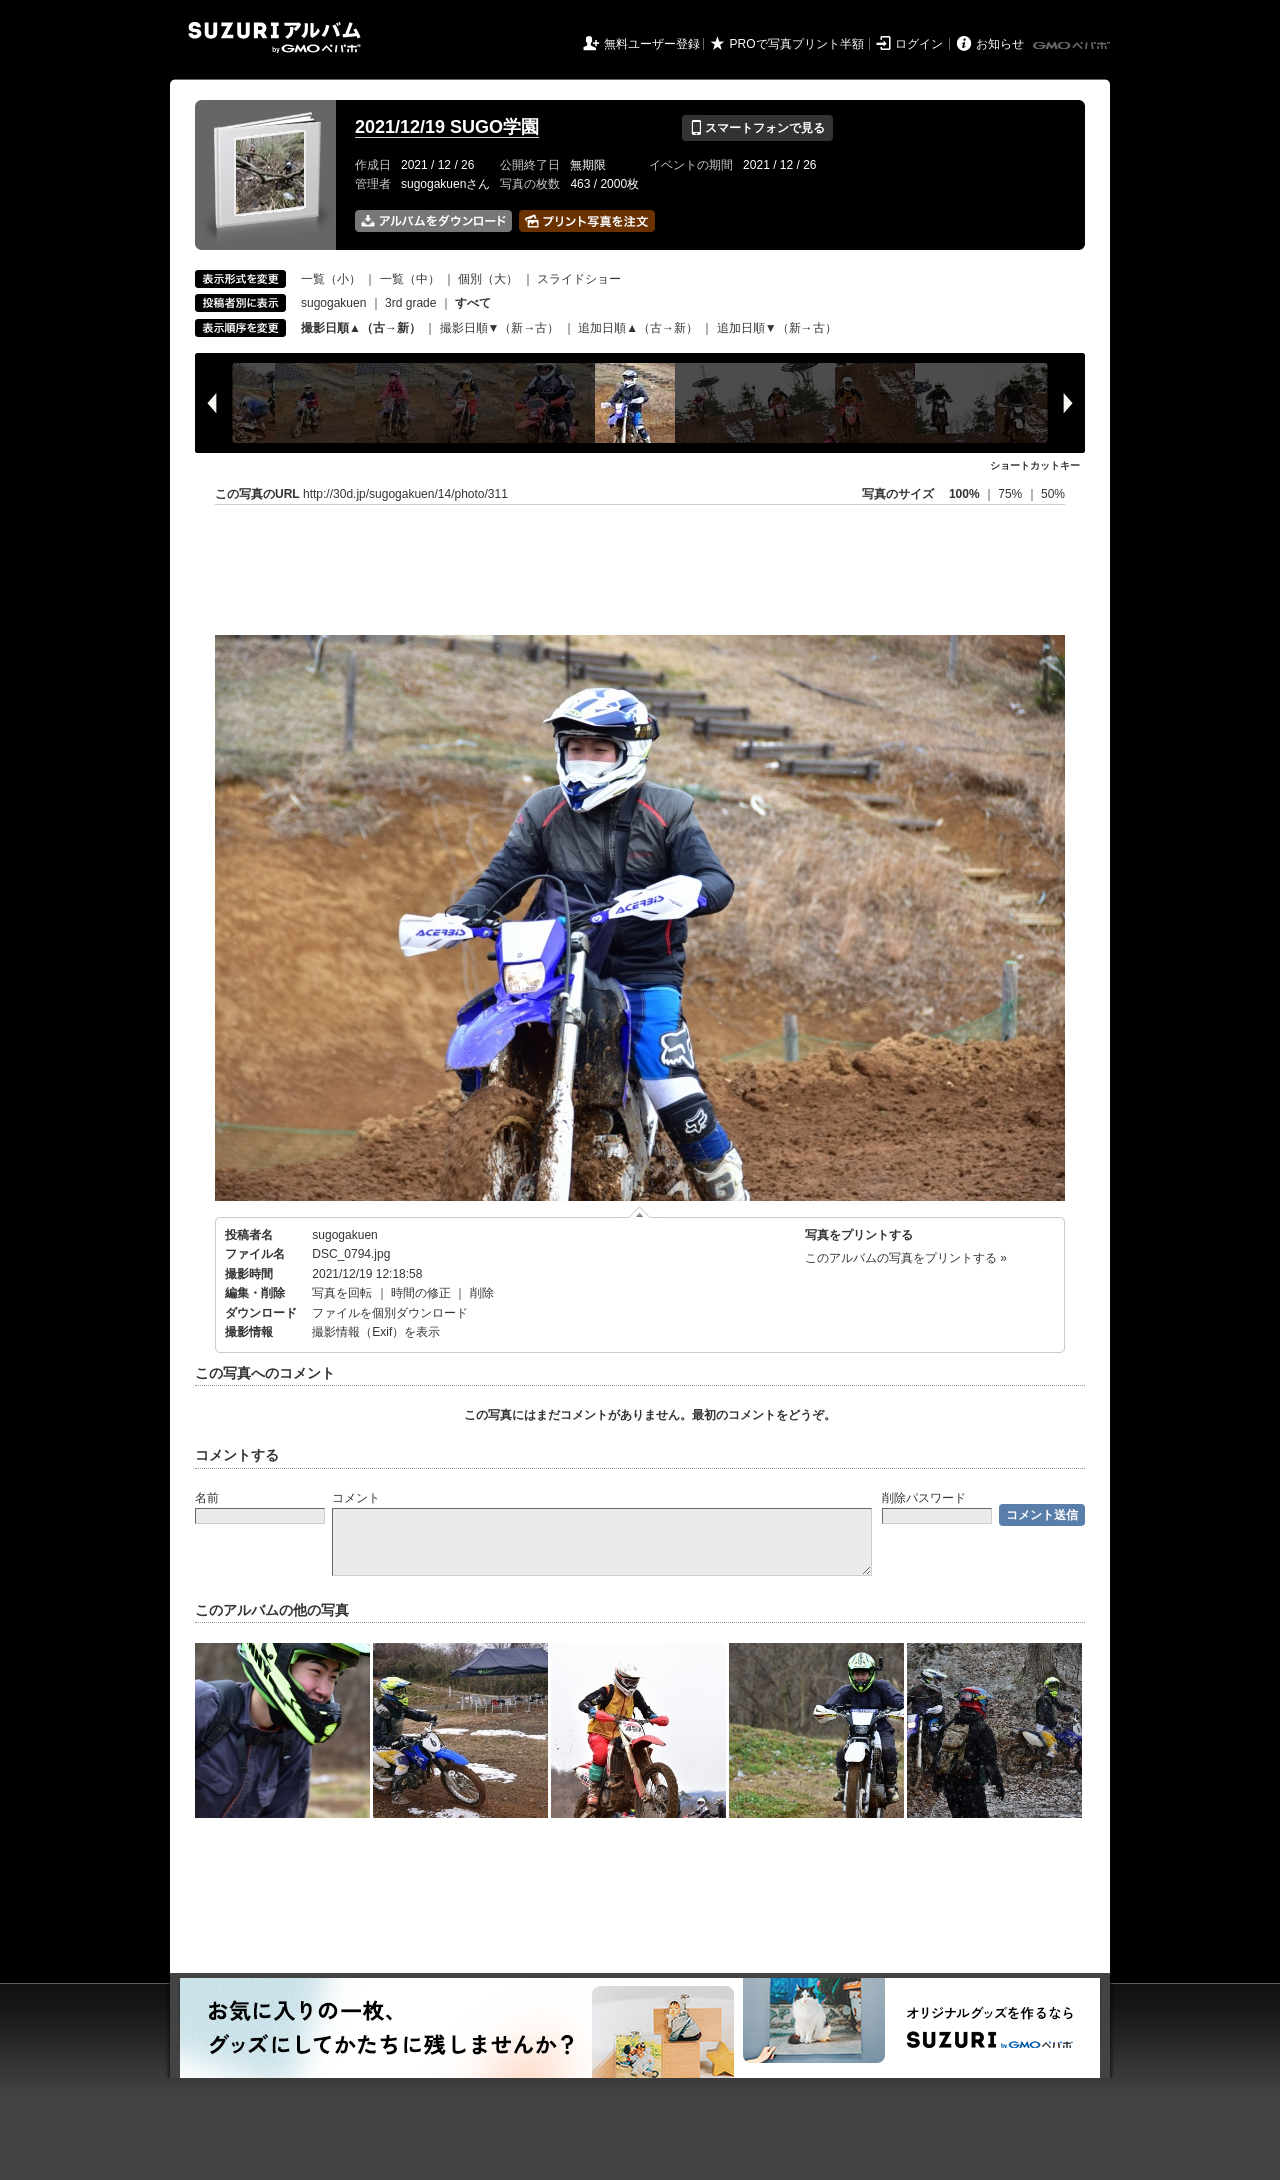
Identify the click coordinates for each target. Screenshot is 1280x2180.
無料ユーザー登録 (652, 44)
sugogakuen (333, 303)
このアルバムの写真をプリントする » (906, 1258)
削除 (482, 1293)
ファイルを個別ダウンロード (390, 1313)
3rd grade (410, 303)
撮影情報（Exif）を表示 (376, 1332)
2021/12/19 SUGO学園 (447, 127)
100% (964, 494)
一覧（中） (410, 279)
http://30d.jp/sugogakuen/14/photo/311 (405, 494)
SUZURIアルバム (274, 37)
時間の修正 (421, 1293)
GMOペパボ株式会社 (1073, 46)
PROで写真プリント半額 (797, 44)
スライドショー (579, 279)
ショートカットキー (1035, 465)
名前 (207, 1498)
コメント (356, 1498)
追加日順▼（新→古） (777, 328)
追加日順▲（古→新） (638, 328)
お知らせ (1000, 44)
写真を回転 (342, 1293)
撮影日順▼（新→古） (500, 328)
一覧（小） (331, 279)
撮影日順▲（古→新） (361, 328)
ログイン (919, 44)
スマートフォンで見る (757, 128)
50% (1053, 494)
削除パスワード (924, 1498)
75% (1011, 494)
